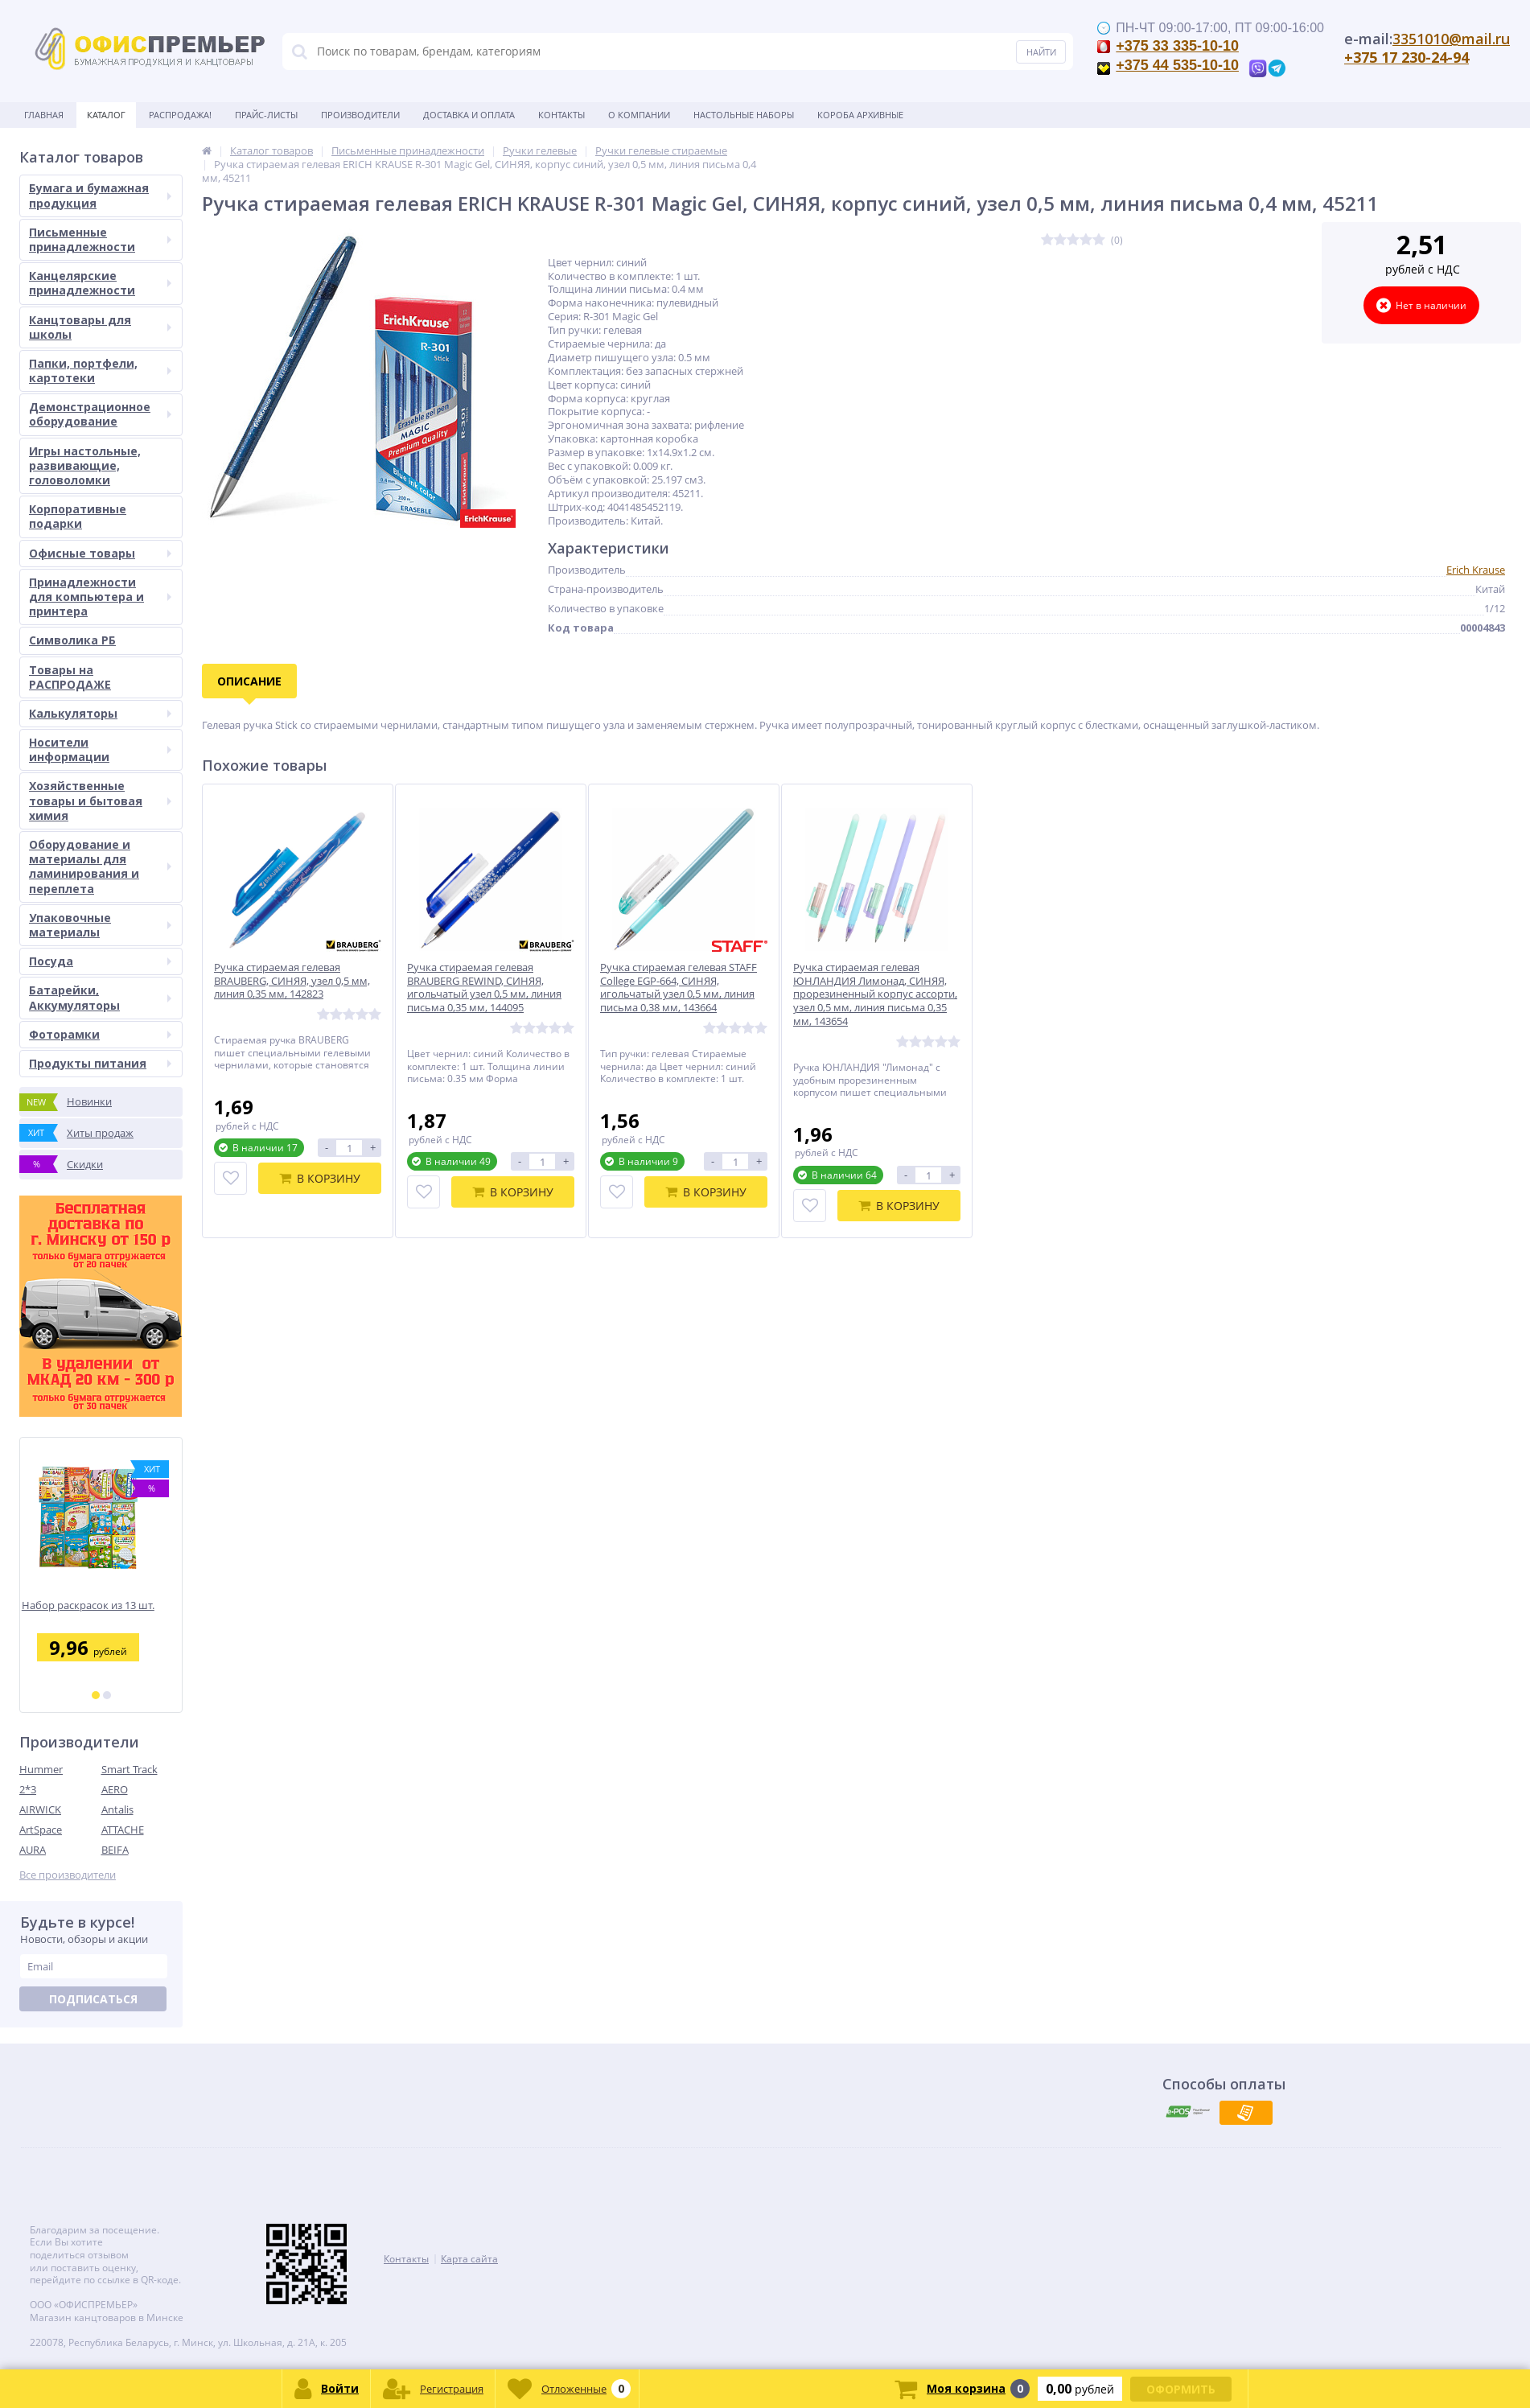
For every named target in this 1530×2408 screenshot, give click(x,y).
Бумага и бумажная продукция (100, 195)
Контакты (561, 115)
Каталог (106, 115)
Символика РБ (72, 640)
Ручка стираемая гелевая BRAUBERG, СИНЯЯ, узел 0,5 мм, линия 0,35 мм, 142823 (292, 981)
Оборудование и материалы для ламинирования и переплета (100, 866)
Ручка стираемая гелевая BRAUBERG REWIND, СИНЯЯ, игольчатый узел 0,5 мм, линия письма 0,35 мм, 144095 (484, 988)
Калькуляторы (100, 713)
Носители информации (100, 749)
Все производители (67, 1875)
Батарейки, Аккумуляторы (100, 997)
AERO (114, 1789)
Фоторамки (100, 1034)
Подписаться (93, 1999)
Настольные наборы (743, 115)
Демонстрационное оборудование (100, 414)
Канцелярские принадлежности (100, 283)
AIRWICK (40, 1809)
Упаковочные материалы (100, 925)
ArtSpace (40, 1829)
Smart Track (129, 1769)
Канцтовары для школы (100, 327)
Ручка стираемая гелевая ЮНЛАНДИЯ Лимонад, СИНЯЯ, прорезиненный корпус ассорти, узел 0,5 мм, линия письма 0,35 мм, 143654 (875, 994)
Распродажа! (180, 115)
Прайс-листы (266, 115)
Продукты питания (100, 1063)
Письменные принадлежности (100, 239)
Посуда (100, 961)
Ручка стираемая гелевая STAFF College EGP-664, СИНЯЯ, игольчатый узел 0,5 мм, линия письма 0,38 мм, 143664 (678, 988)
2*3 (27, 1789)
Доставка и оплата (469, 115)
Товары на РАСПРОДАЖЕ (70, 677)
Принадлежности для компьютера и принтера (100, 596)
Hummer (41, 1769)
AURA (32, 1849)
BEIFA (115, 1849)
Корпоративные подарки (77, 516)
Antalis (117, 1809)
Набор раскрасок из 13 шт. (101, 1605)
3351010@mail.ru (1451, 38)
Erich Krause (1475, 569)
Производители (360, 115)
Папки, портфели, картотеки (100, 370)
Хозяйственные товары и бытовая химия (100, 800)
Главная (44, 115)
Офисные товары (100, 553)
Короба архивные (860, 115)
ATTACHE (122, 1829)
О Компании (639, 115)
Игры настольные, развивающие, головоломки (85, 465)
